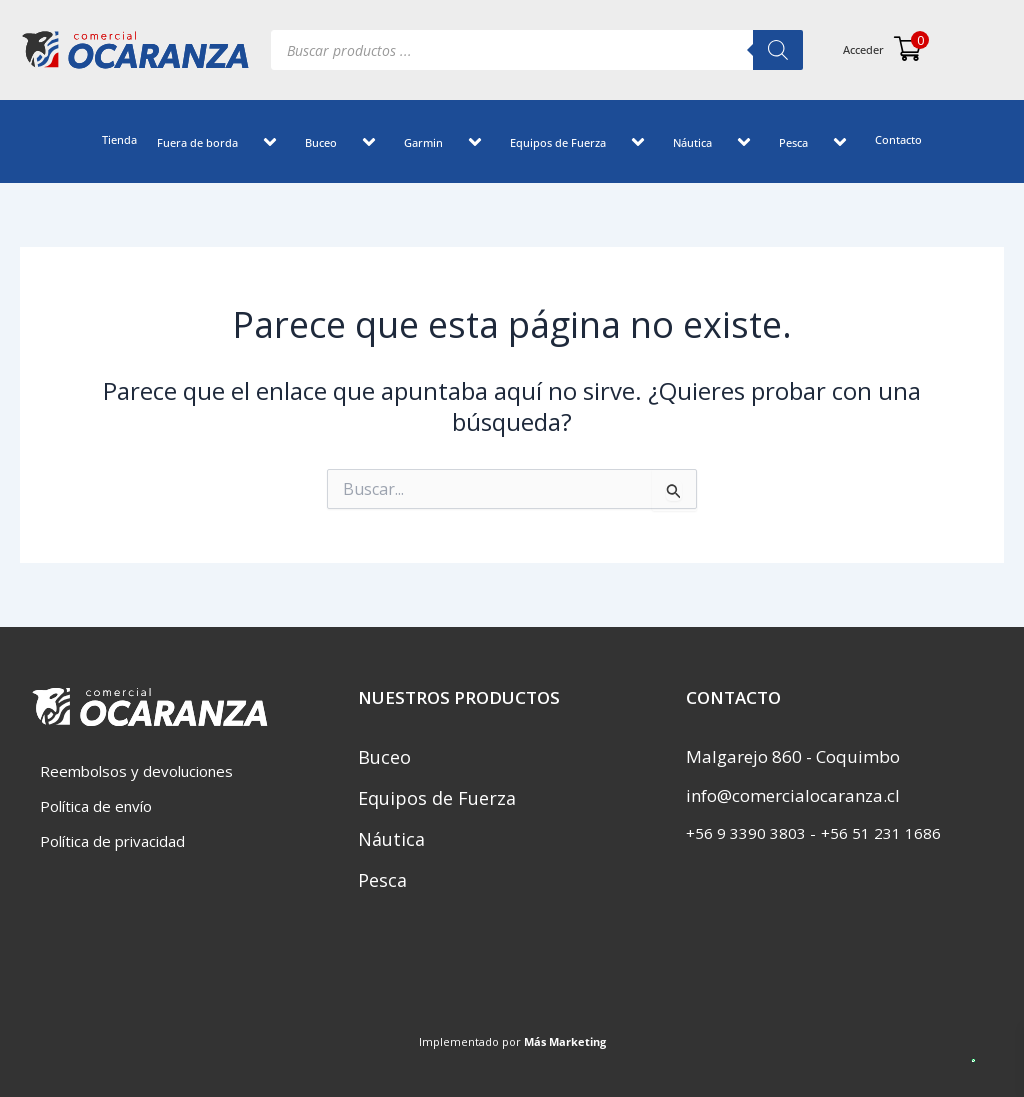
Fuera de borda (221, 144)
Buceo (344, 144)
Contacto (898, 139)
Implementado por (512, 1041)
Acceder (863, 49)
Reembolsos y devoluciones (136, 771)
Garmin (447, 144)
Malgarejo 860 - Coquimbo (793, 756)
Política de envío (96, 806)
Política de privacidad (112, 841)
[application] (246, 144)
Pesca (817, 144)
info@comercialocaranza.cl (793, 795)
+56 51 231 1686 (881, 833)
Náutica (716, 144)
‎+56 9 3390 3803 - (751, 833)
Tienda (119, 139)
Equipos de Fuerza (581, 144)
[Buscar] (778, 50)
